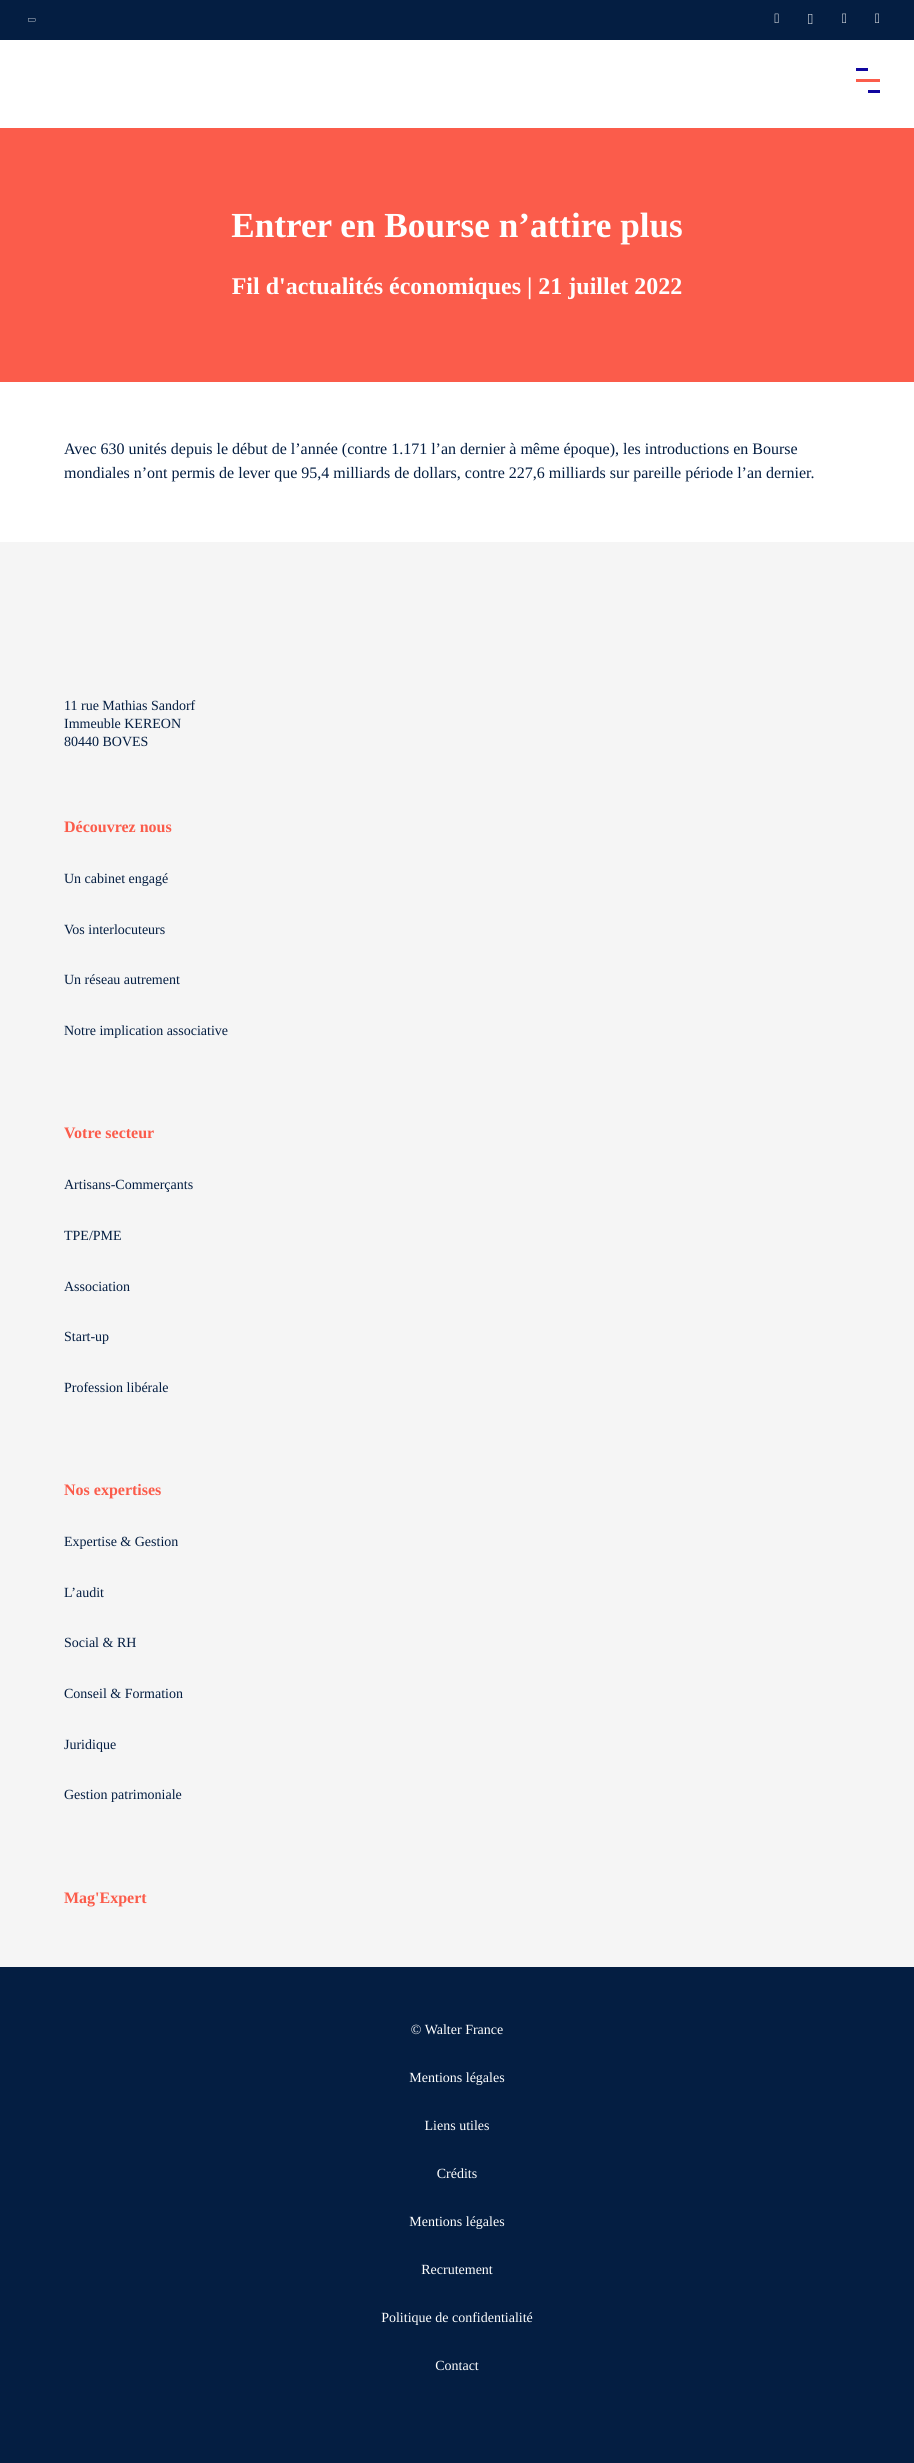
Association (97, 1287)
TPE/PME (93, 1236)
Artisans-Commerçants (128, 1185)
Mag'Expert (105, 1898)
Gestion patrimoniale (123, 1795)
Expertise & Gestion (121, 1542)
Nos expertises (112, 1490)
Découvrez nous (118, 827)
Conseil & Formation (123, 1694)
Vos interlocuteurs (114, 930)
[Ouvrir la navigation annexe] (32, 20)
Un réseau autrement (122, 980)
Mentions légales (456, 2078)
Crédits (457, 2174)
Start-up (86, 1337)
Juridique (90, 1745)
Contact (457, 2366)
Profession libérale (116, 1388)
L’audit (84, 1593)
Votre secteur (109, 1133)
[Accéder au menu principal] (868, 80)
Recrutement (457, 2270)
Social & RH (100, 1643)
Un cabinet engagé (116, 879)
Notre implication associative (146, 1031)
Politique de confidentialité (457, 2318)
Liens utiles (457, 2126)
